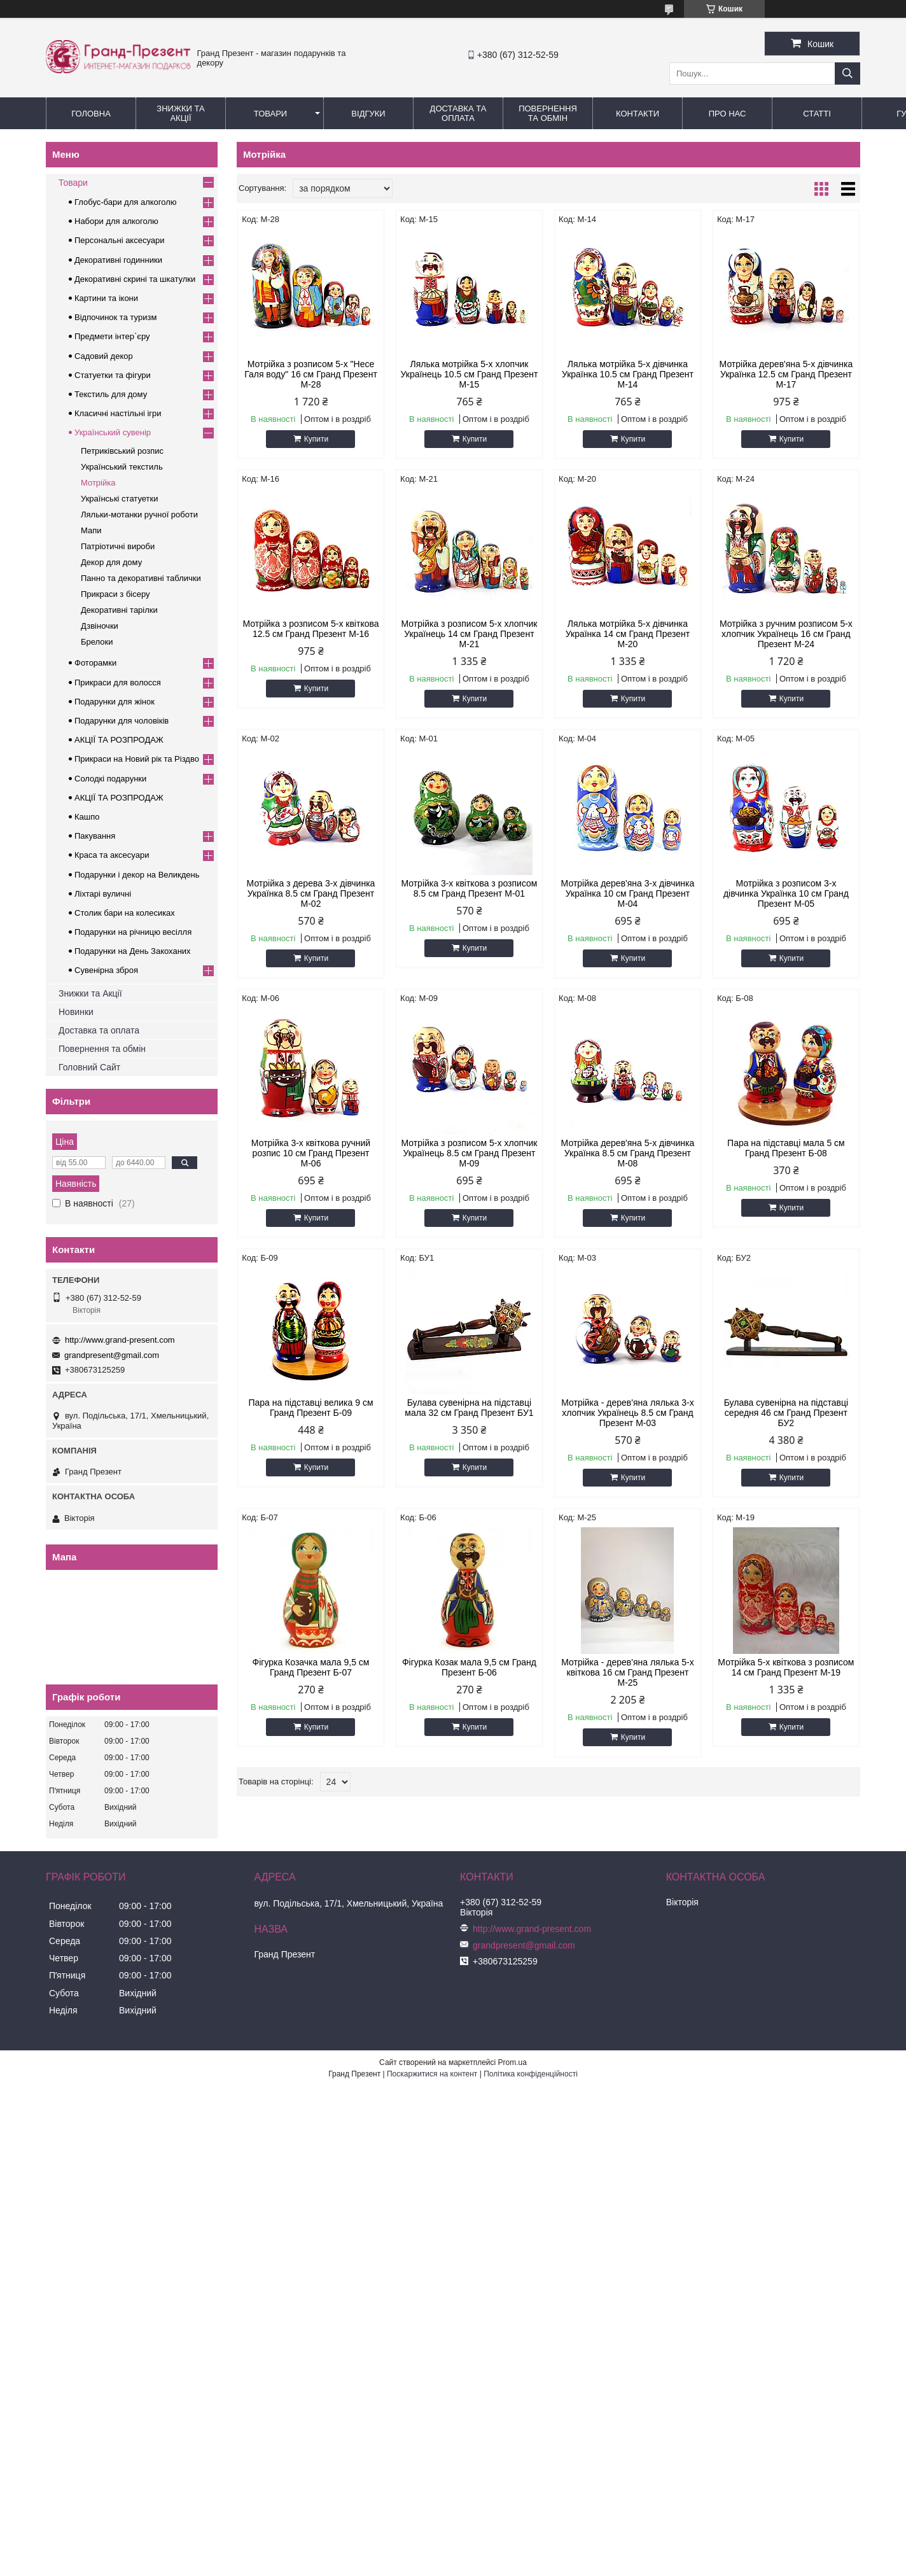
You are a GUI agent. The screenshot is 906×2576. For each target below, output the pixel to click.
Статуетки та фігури (112, 375)
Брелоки (97, 642)
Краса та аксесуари (111, 855)
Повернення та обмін (548, 113)
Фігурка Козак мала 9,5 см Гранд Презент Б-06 (469, 1667)
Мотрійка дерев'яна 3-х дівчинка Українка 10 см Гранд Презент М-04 (628, 893)
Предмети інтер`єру (112, 336)
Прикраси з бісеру (115, 594)
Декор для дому (111, 562)
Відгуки (368, 113)
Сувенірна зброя (106, 970)
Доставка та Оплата (458, 113)
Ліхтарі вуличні (102, 894)
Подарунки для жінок (114, 701)
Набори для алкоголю (116, 221)
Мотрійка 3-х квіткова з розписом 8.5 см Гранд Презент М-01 (469, 888)
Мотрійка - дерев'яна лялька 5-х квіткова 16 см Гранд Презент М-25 (627, 1672)
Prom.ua (512, 2062)
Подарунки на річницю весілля (133, 932)
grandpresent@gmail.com (111, 1355)
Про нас (727, 113)
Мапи (91, 530)
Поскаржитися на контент (432, 2073)
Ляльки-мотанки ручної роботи (139, 514)
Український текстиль (122, 467)
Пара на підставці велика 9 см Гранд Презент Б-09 (310, 1407)
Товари (270, 113)
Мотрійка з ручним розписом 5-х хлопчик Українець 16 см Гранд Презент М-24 (786, 634)
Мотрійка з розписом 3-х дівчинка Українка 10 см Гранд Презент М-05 (786, 893)
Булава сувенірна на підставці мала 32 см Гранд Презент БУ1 (469, 1407)
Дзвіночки (99, 626)
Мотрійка (98, 482)
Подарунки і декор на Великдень (136, 874)
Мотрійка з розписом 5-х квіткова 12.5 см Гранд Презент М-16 (310, 629)
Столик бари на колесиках (124, 913)
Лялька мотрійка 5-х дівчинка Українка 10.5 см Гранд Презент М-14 (627, 374)
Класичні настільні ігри (118, 413)
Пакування (94, 836)
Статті (817, 113)
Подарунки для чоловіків (121, 720)
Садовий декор (103, 356)
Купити (316, 439)
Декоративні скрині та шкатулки (134, 279)
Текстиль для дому (110, 394)
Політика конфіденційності (531, 2073)
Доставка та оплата (99, 1030)
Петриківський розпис (122, 451)
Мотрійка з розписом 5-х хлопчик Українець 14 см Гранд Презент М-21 (469, 634)
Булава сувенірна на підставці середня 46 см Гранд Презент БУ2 (786, 1412)
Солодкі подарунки (110, 778)
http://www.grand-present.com (120, 1340)
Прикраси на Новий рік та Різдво (136, 759)
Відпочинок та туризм (115, 317)
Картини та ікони (106, 298)
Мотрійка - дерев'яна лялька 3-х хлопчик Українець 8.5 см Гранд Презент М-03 (627, 1412)
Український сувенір (112, 432)
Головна (91, 113)
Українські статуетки (119, 498)
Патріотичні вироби (118, 546)
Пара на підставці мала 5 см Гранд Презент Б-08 (786, 1148)
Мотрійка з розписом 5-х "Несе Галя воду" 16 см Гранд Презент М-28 (310, 374)
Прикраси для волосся (117, 682)
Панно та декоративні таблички (141, 578)
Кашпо (87, 817)
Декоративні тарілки (119, 610)
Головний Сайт (89, 1067)
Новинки (76, 1012)
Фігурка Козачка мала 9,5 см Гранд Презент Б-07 (311, 1667)
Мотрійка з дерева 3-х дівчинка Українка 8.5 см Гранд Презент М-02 (311, 893)
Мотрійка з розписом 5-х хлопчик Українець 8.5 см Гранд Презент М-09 (469, 1153)
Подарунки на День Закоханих (132, 951)
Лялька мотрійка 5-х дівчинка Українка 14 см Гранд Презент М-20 (628, 634)
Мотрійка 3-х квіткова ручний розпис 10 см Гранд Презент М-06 (310, 1153)
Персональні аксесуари (119, 240)
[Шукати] (847, 73)
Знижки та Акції (180, 113)
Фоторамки (95, 663)
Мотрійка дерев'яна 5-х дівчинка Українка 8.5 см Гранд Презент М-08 (628, 1153)
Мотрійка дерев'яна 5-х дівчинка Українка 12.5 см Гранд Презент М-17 (786, 374)
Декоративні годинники (118, 260)
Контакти (637, 113)
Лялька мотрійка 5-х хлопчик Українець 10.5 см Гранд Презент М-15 (469, 374)
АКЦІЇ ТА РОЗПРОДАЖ (119, 740)
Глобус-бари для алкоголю (125, 202)
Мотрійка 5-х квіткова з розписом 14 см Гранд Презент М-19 (786, 1667)
